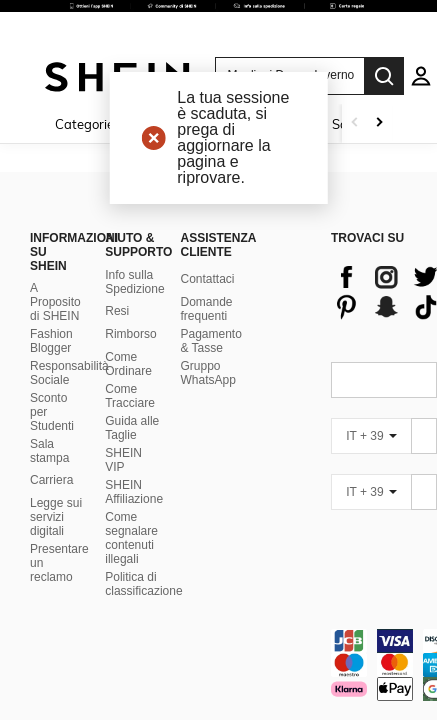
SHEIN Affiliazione (134, 426)
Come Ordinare (128, 298)
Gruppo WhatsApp (207, 307)
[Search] (384, 76)
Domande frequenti (206, 243)
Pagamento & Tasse (210, 275)
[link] (218, 24)
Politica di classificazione (143, 518)
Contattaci (207, 213)
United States (82, 682)
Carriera (51, 415)
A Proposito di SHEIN (55, 237)
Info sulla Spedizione (134, 216)
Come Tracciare (130, 330)
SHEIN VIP (123, 394)
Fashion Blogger (51, 276)
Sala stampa (49, 386)
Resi (117, 245)
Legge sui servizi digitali (56, 452)
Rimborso (130, 268)
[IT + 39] (371, 370)
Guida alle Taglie (132, 362)
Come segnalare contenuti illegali (131, 472)
